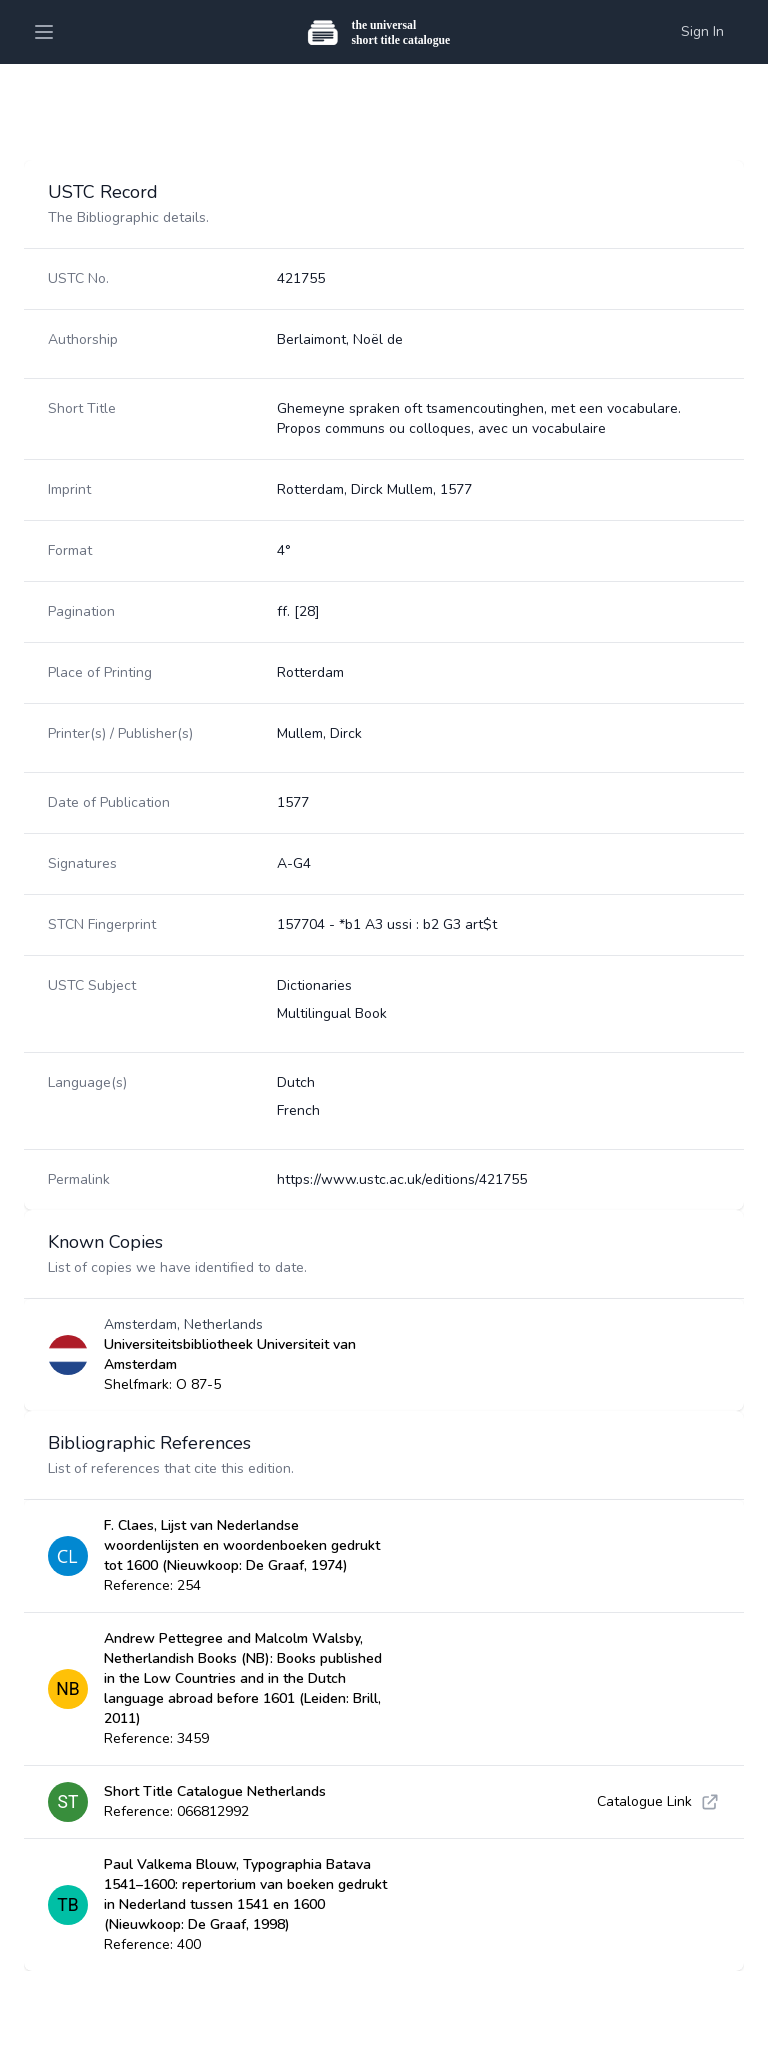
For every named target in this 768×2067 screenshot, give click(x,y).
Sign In (702, 31)
